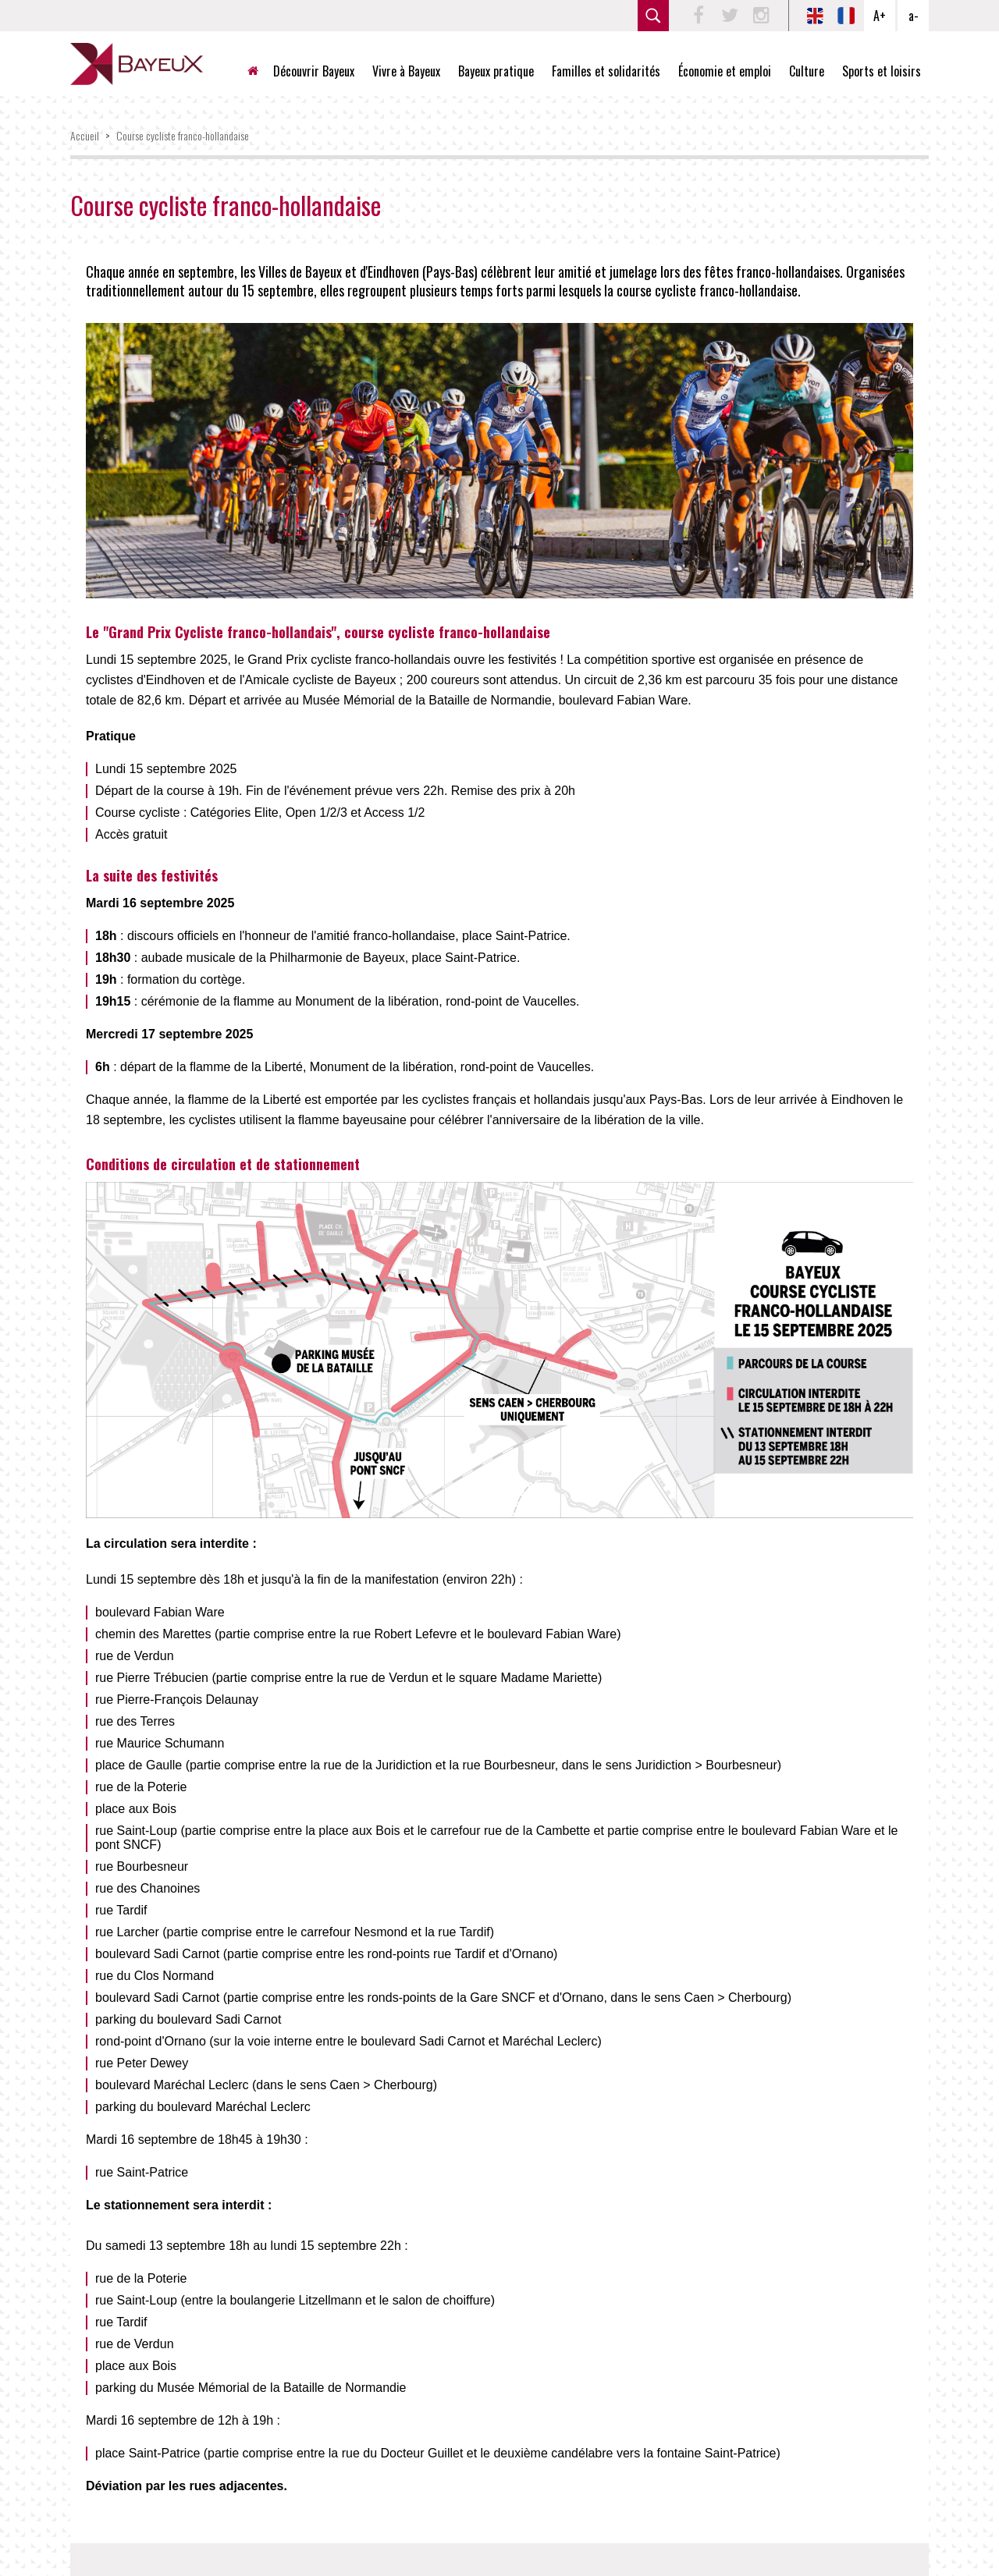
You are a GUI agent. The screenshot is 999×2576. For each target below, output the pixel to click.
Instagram (761, 15)
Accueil (259, 71)
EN (814, 15)
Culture (806, 71)
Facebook (698, 15)
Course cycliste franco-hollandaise (182, 135)
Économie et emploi (724, 71)
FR (846, 15)
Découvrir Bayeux (313, 71)
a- (913, 15)
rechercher (653, 15)
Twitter (729, 15)
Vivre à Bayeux (406, 71)
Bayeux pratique (496, 71)
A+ (879, 15)
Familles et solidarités (606, 71)
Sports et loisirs (881, 71)
